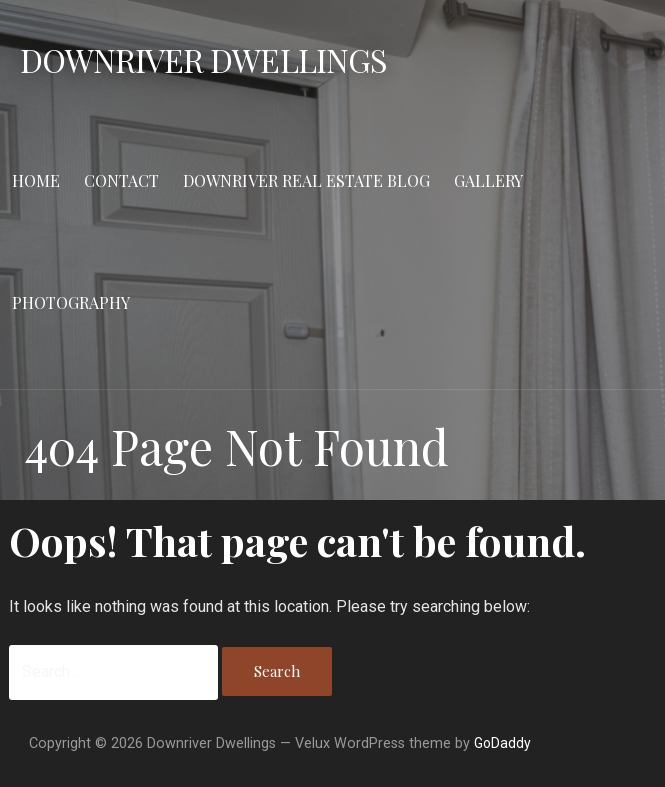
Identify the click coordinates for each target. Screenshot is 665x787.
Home (36, 180)
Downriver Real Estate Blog (306, 180)
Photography (71, 302)
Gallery (488, 180)
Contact (121, 180)
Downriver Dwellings (203, 59)
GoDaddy (502, 743)
